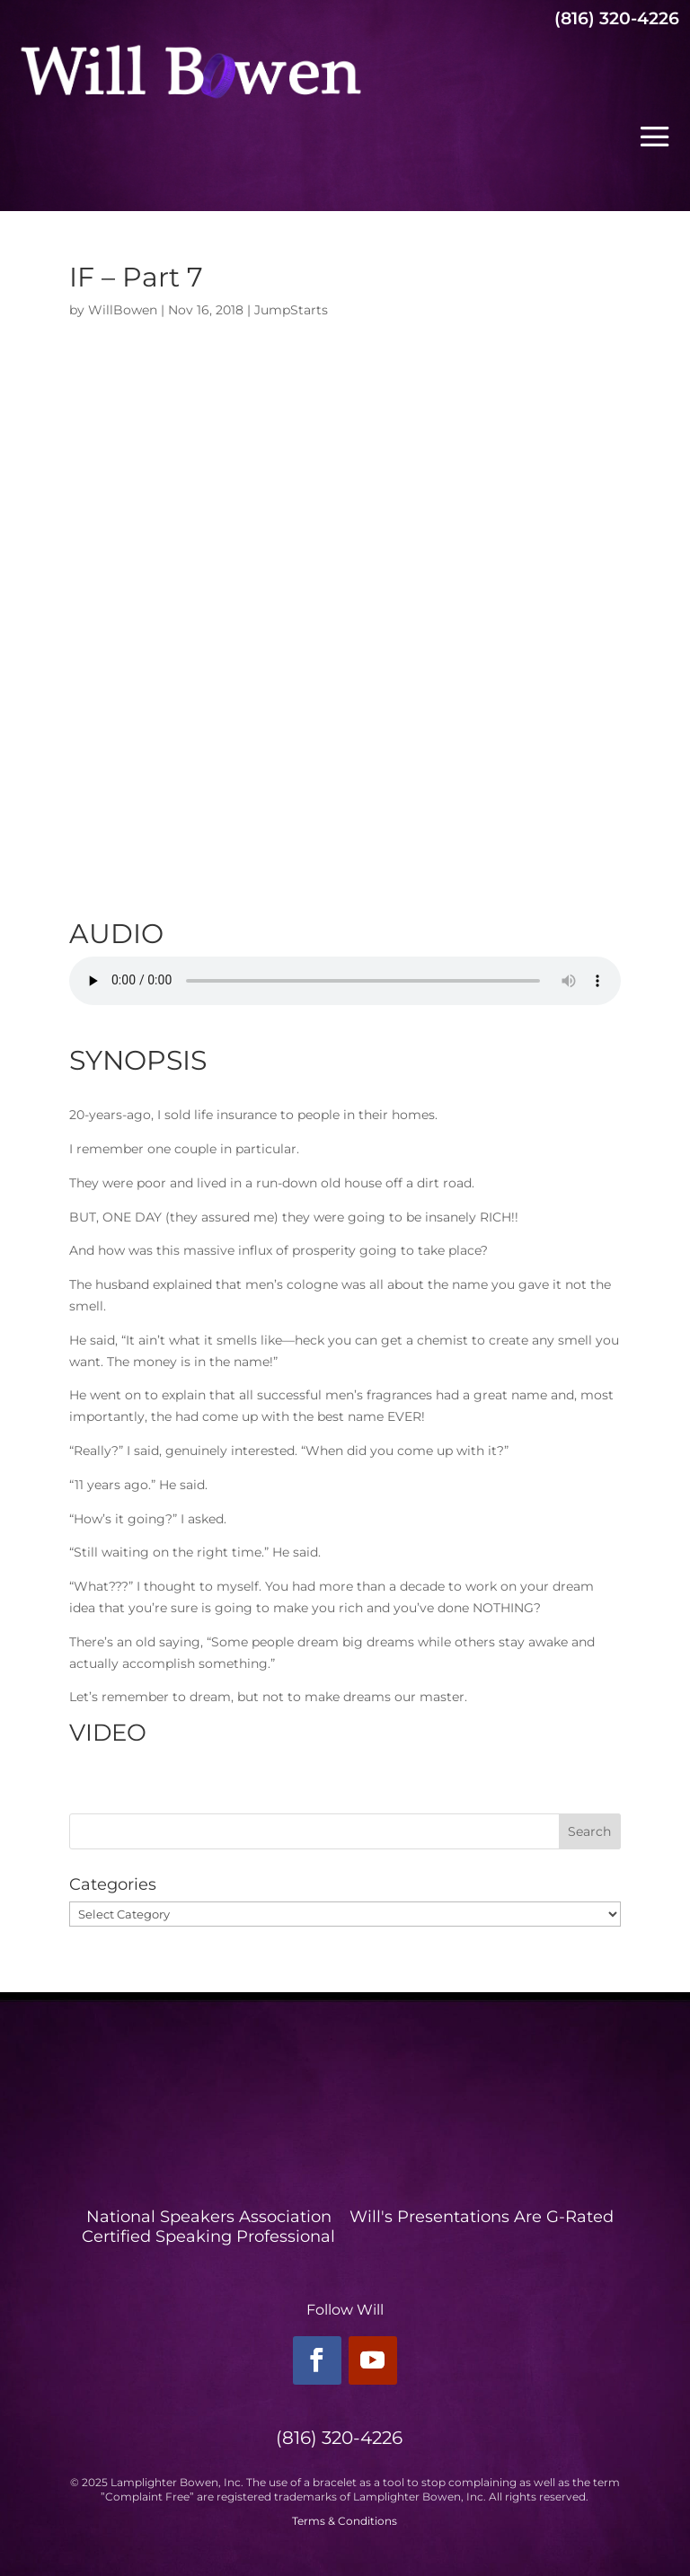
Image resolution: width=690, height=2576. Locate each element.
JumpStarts (291, 310)
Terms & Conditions (344, 2520)
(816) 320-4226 (616, 18)
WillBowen (122, 310)
